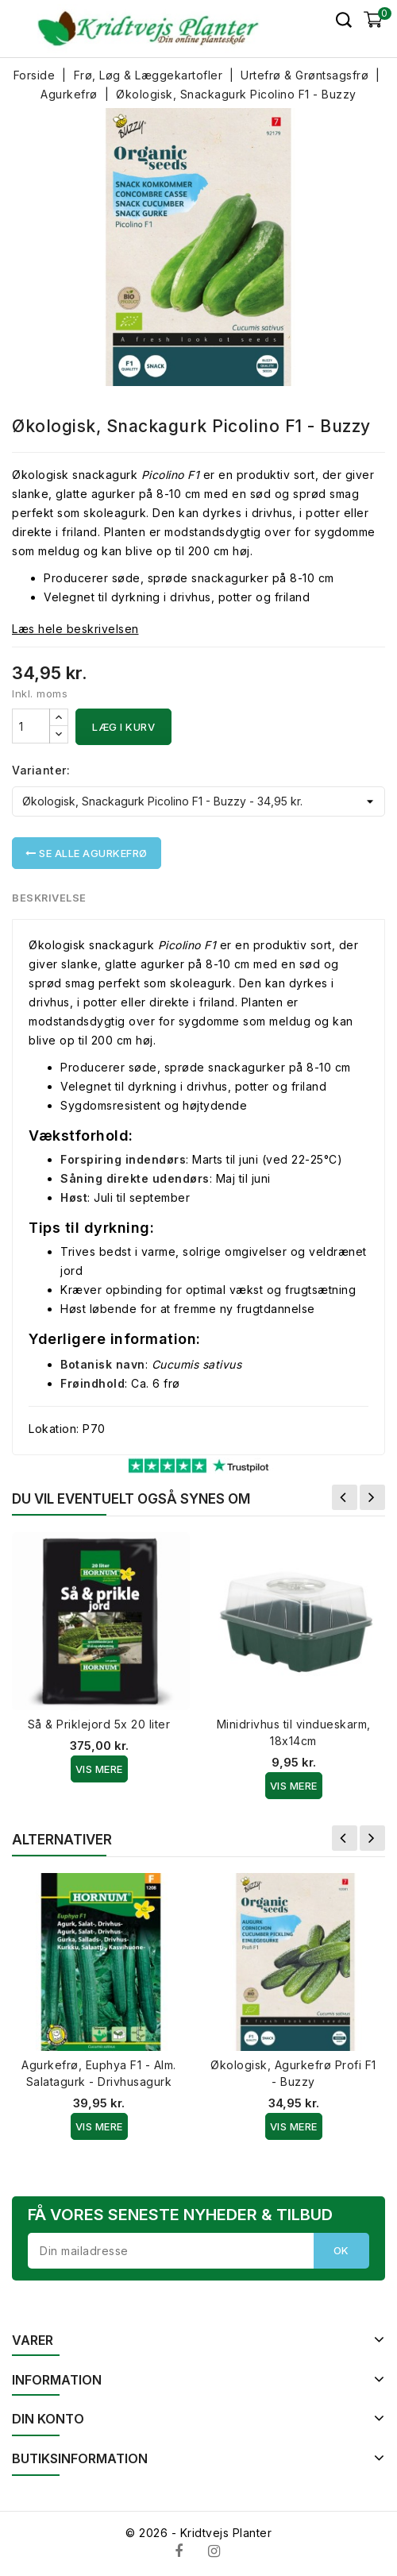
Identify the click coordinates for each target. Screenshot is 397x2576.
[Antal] (31, 726)
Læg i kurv (123, 726)
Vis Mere (99, 1769)
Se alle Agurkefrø (86, 853)
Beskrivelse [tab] (49, 897)
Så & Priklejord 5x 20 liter (99, 1724)
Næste (372, 1497)
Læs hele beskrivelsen (75, 628)
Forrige (344, 1497)
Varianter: (41, 770)
